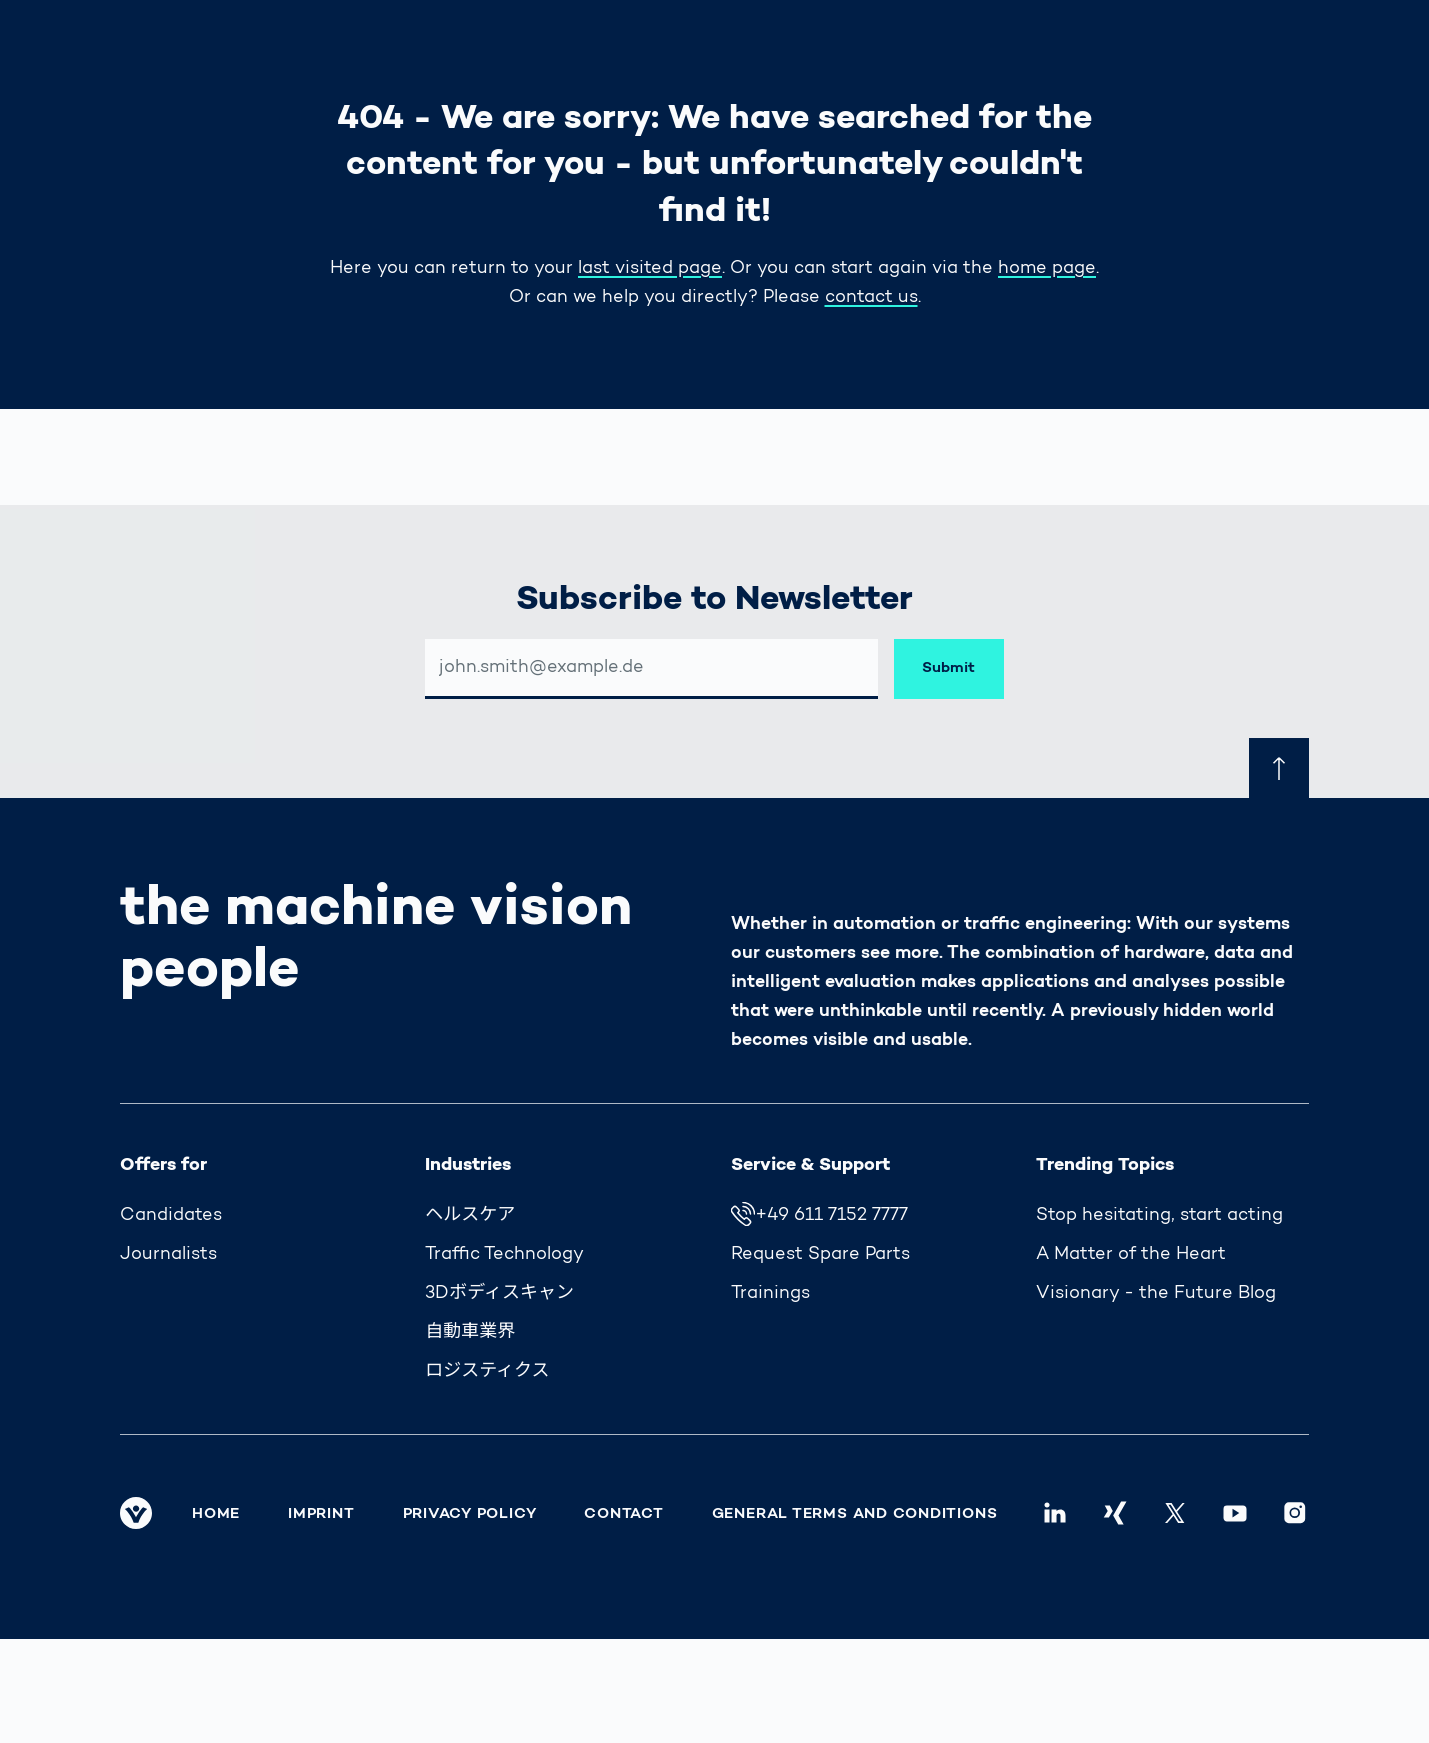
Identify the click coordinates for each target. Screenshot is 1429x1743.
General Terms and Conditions (855, 1514)
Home (216, 1514)
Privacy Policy (470, 1514)
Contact (623, 1514)
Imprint (321, 1514)
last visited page (650, 269)
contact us (871, 298)
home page (1047, 269)
